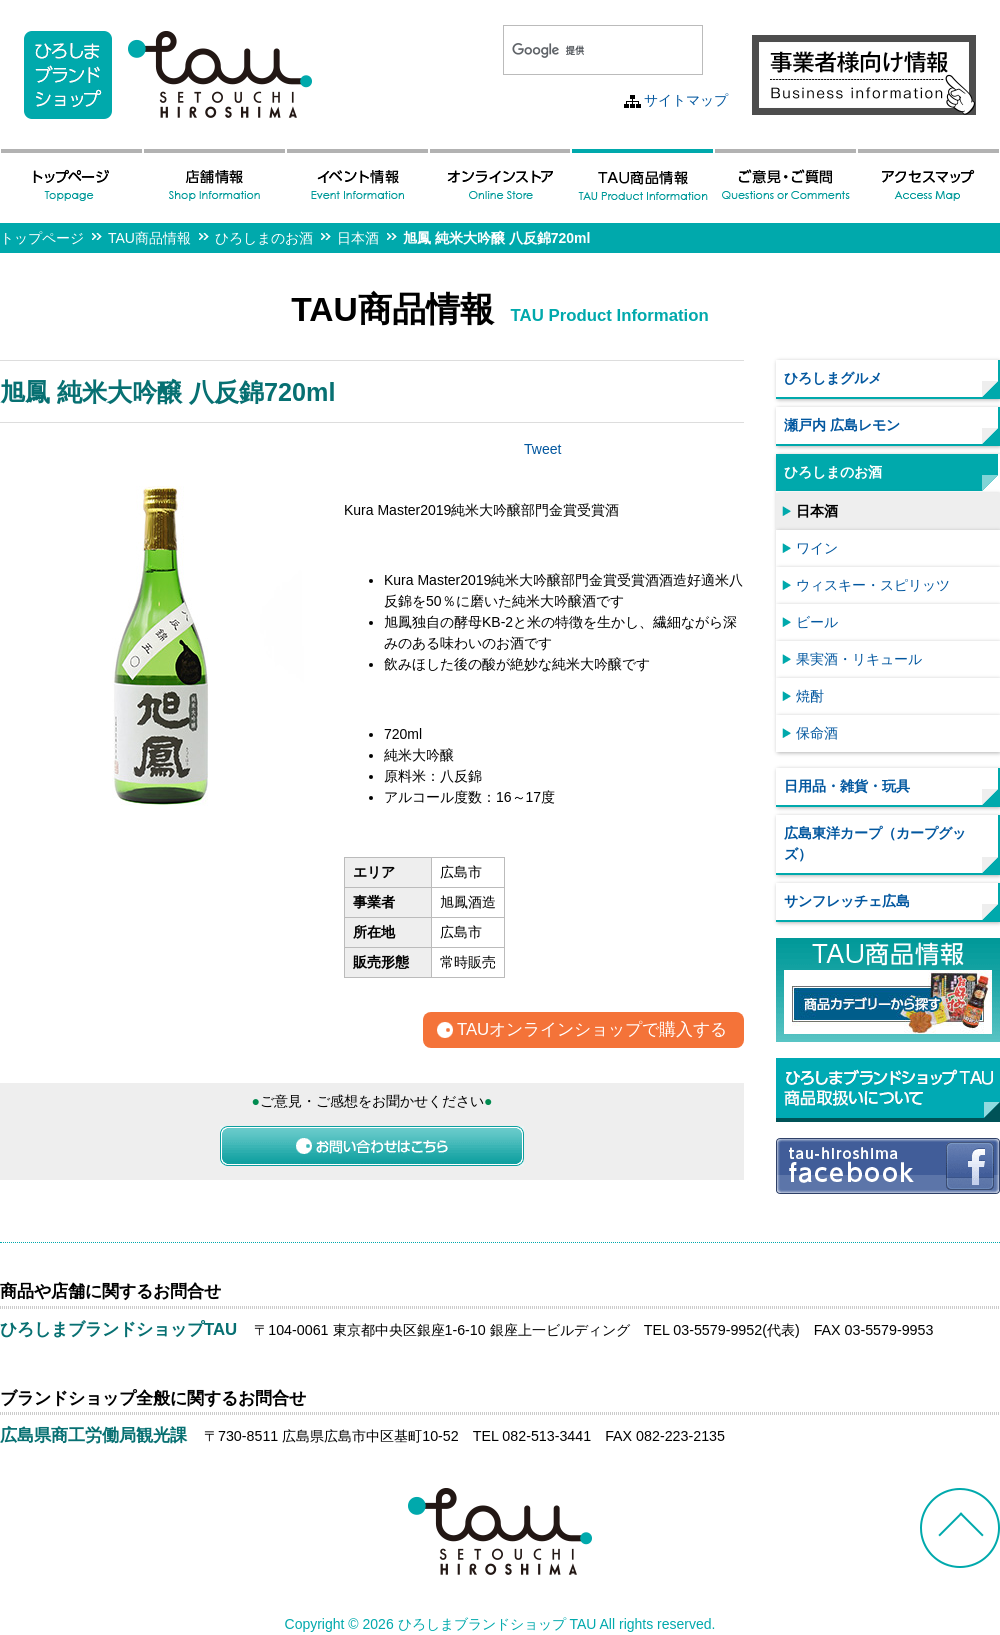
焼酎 (810, 696)
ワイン (817, 548)
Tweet (542, 449)
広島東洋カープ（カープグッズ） (875, 843)
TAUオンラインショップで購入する (592, 1030)
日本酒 (358, 238)
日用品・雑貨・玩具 (847, 786)
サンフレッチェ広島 (847, 901)
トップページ (42, 238)
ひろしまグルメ (833, 378)
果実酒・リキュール (859, 659)
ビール (817, 622)
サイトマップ (686, 100)
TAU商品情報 (149, 238)
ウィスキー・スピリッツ (873, 585)
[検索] (579, 50)
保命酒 (817, 733)
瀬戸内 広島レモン (842, 425)
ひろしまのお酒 (264, 238)
